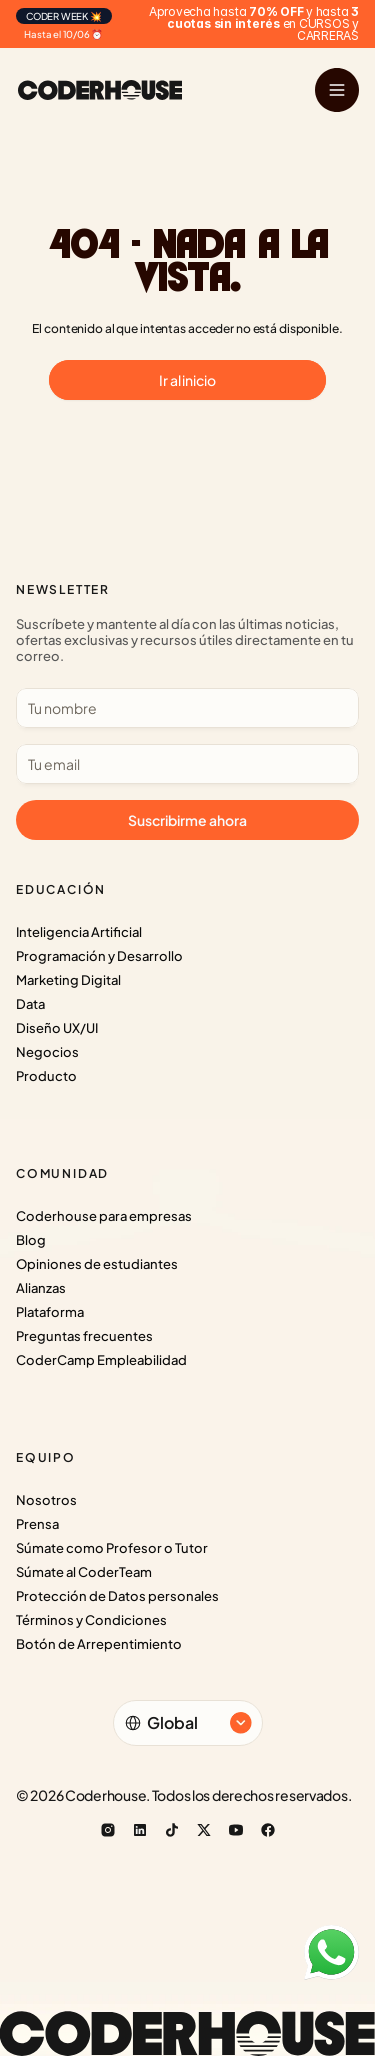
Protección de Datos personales (117, 1596)
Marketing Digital (68, 980)
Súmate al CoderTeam (84, 1572)
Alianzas (41, 1288)
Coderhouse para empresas (104, 1216)
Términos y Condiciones (91, 1620)
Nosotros (46, 1500)
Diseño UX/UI (57, 1028)
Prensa (37, 1524)
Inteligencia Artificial (79, 932)
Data (30, 1004)
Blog (31, 1240)
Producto (46, 1076)
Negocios (47, 1052)
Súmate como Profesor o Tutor (112, 1548)
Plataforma (50, 1312)
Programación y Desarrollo (99, 956)
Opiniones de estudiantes (97, 1264)
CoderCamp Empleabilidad (101, 1360)
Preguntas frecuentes (84, 1336)
